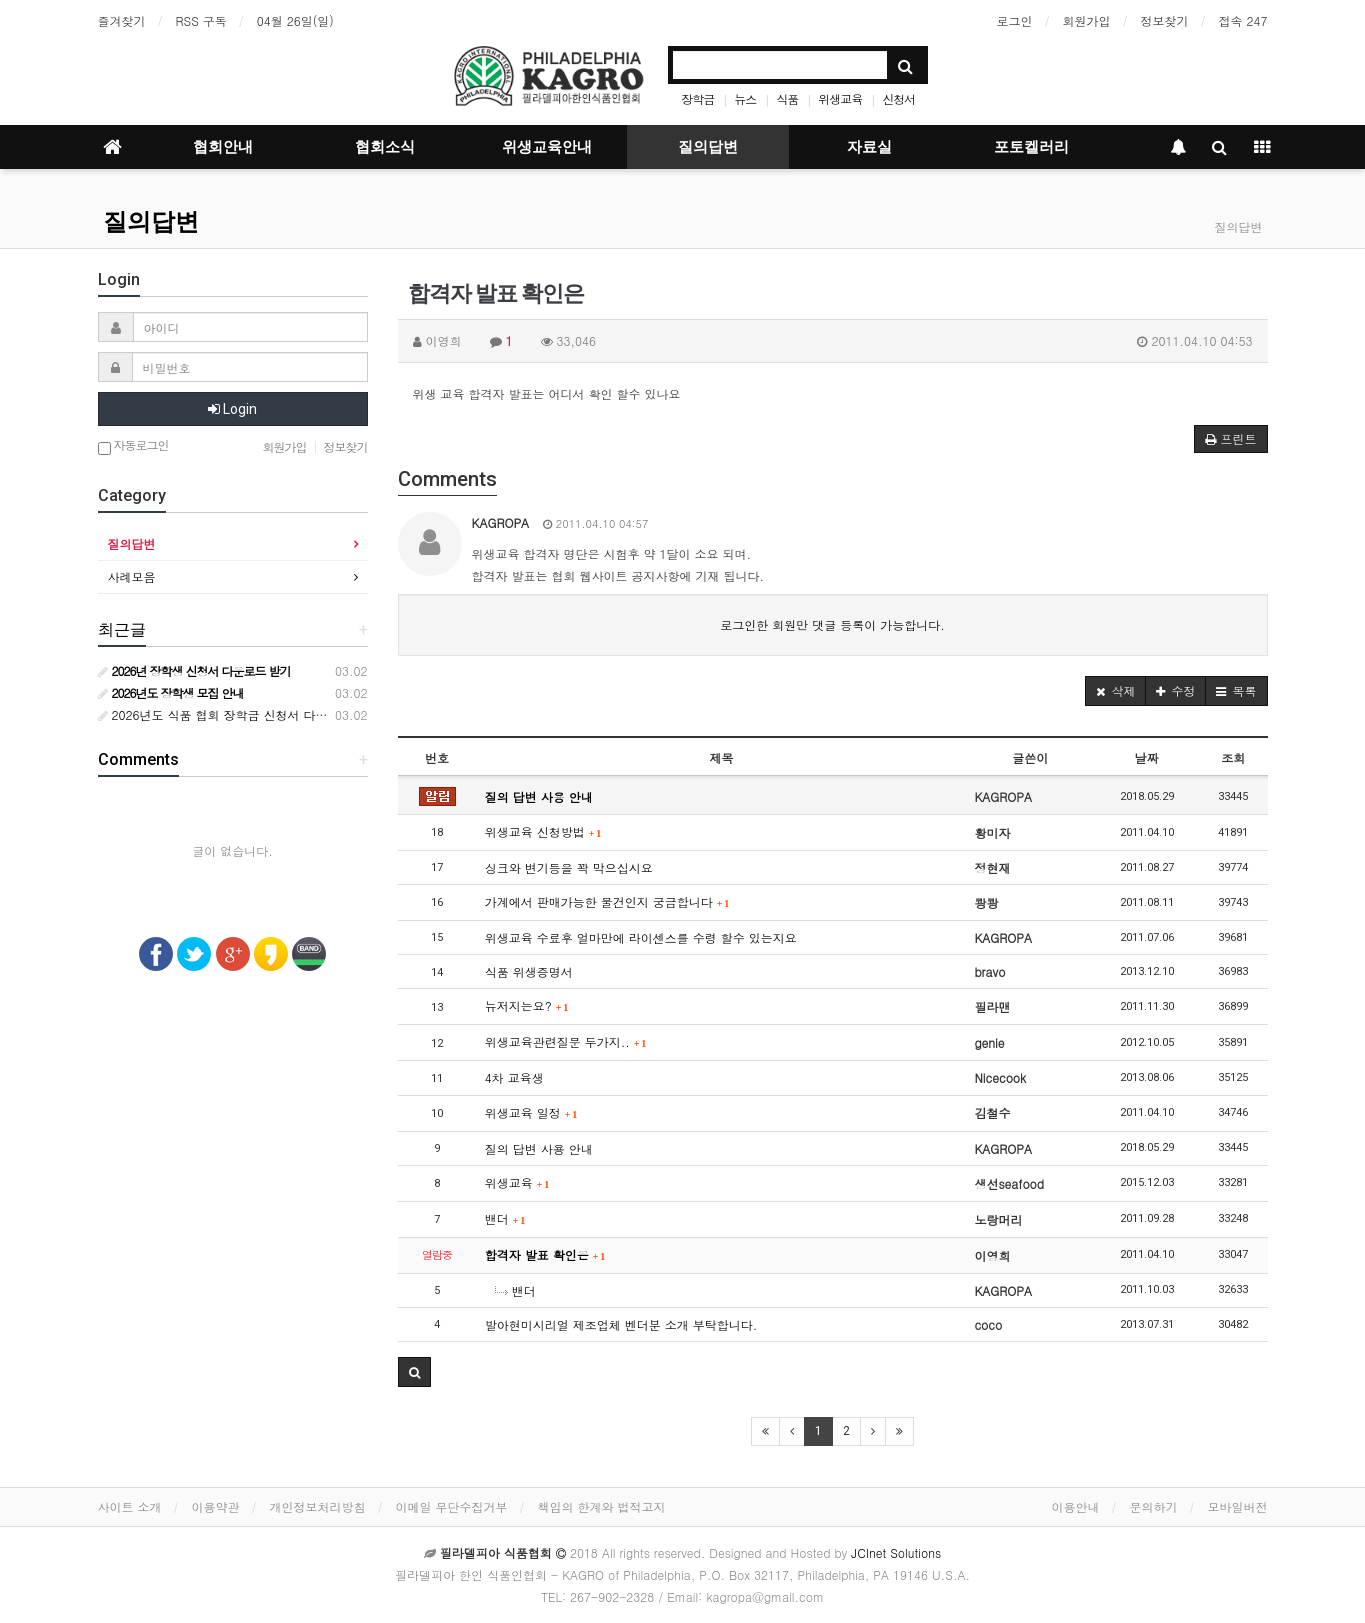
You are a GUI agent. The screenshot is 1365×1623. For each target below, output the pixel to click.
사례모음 (132, 576)
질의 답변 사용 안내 (539, 796)
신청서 (898, 98)
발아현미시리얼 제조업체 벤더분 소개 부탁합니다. (621, 1324)
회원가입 (1087, 20)
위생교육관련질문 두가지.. (566, 1041)
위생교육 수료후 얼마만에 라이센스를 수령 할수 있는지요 (641, 937)
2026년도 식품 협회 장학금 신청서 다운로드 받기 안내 (253, 714)
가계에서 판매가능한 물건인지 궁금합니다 (607, 901)
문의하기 (1154, 1506)
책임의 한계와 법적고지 (602, 1506)
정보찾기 (1165, 20)
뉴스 (745, 98)
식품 (787, 98)
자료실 (869, 147)
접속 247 (1243, 20)
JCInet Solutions (896, 1552)
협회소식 (385, 147)
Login (232, 409)
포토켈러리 (1031, 147)
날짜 (1147, 757)
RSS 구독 (201, 20)
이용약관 (216, 1506)
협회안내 (223, 147)
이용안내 (1076, 1506)
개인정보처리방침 (318, 1506)
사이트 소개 (130, 1506)
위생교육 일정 (531, 1112)
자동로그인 (133, 446)
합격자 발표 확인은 (545, 1254)
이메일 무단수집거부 (452, 1506)
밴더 (505, 1218)
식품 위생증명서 (529, 971)
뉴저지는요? (527, 1005)
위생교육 (840, 98)
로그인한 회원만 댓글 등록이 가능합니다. (832, 624)
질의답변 (708, 147)
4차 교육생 (514, 1077)
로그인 (1015, 20)
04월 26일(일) (295, 20)
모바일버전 (1238, 1506)
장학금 (697, 98)
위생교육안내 (547, 147)
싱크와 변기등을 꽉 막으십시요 (569, 867)
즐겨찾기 (122, 20)
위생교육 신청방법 (543, 831)
